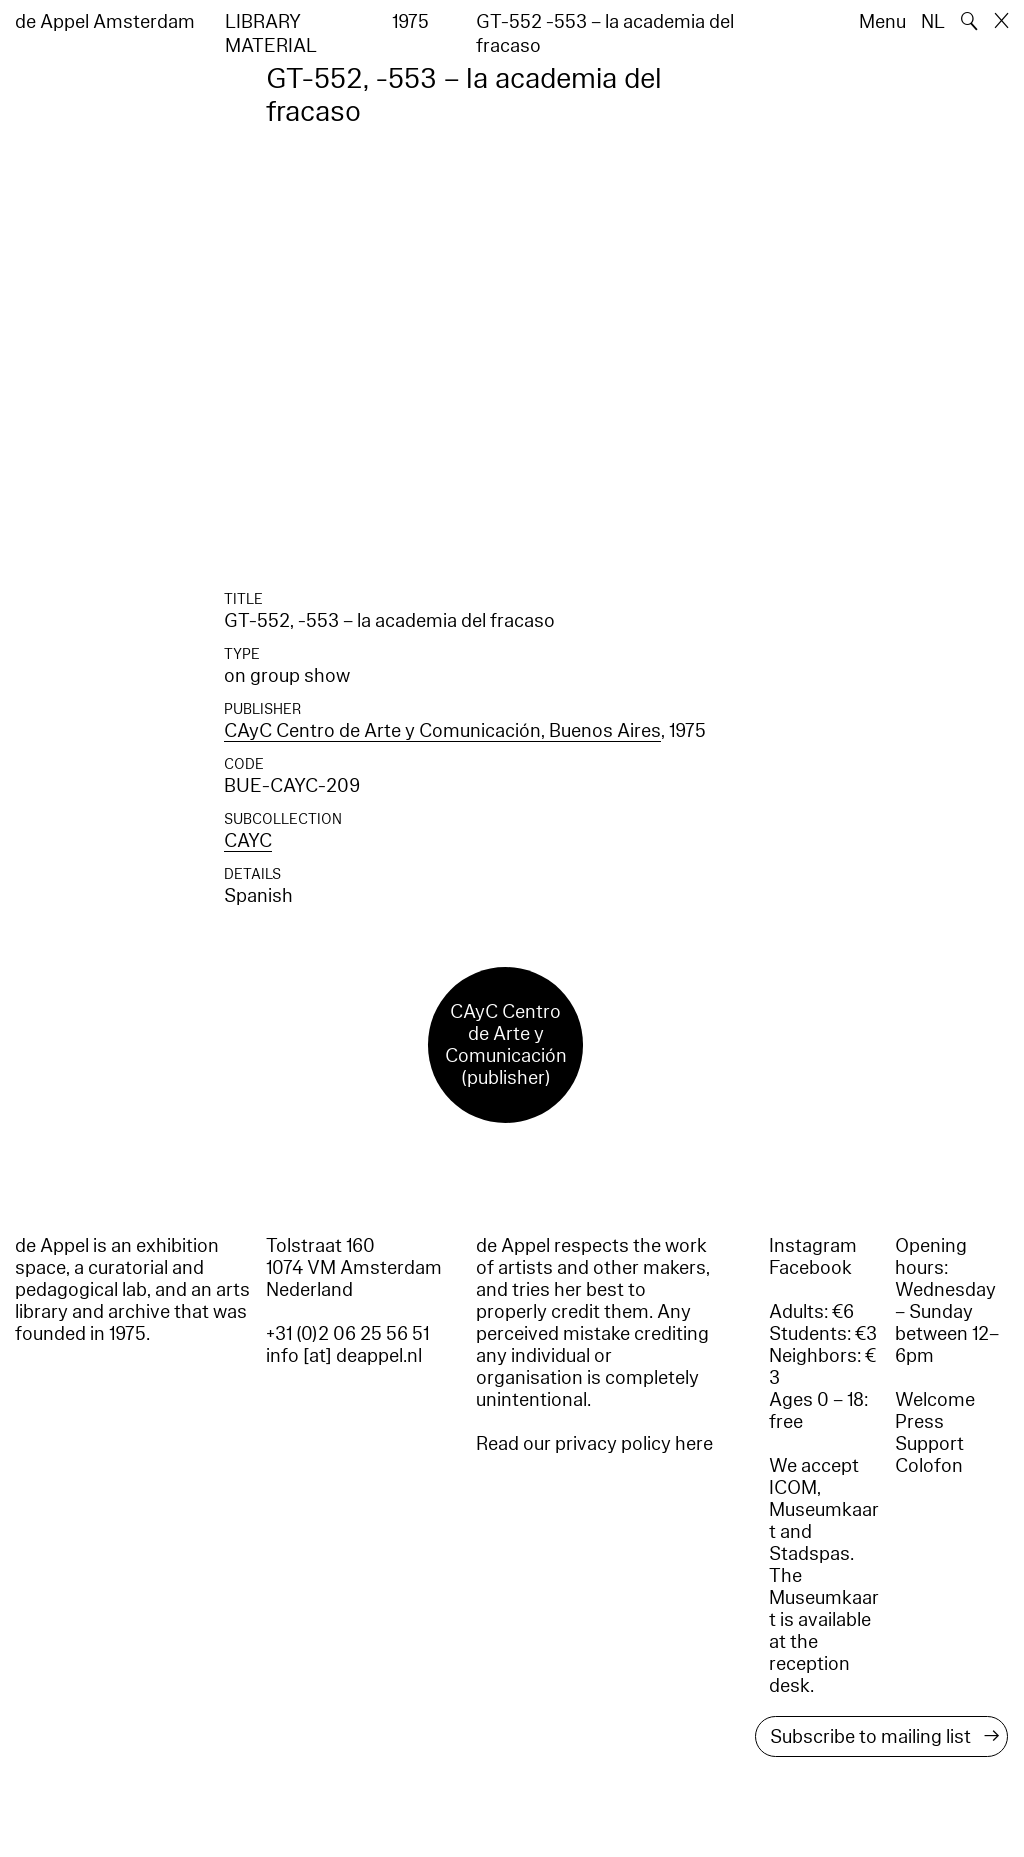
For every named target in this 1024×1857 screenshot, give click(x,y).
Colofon (929, 1466)
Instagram (813, 1246)
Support (929, 1444)
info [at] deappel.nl (344, 1356)
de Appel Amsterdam (105, 22)
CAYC (248, 841)
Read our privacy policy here (594, 1444)
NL (933, 22)
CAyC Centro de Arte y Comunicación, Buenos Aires (442, 731)
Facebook (810, 1268)
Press (919, 1422)
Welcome (935, 1400)
